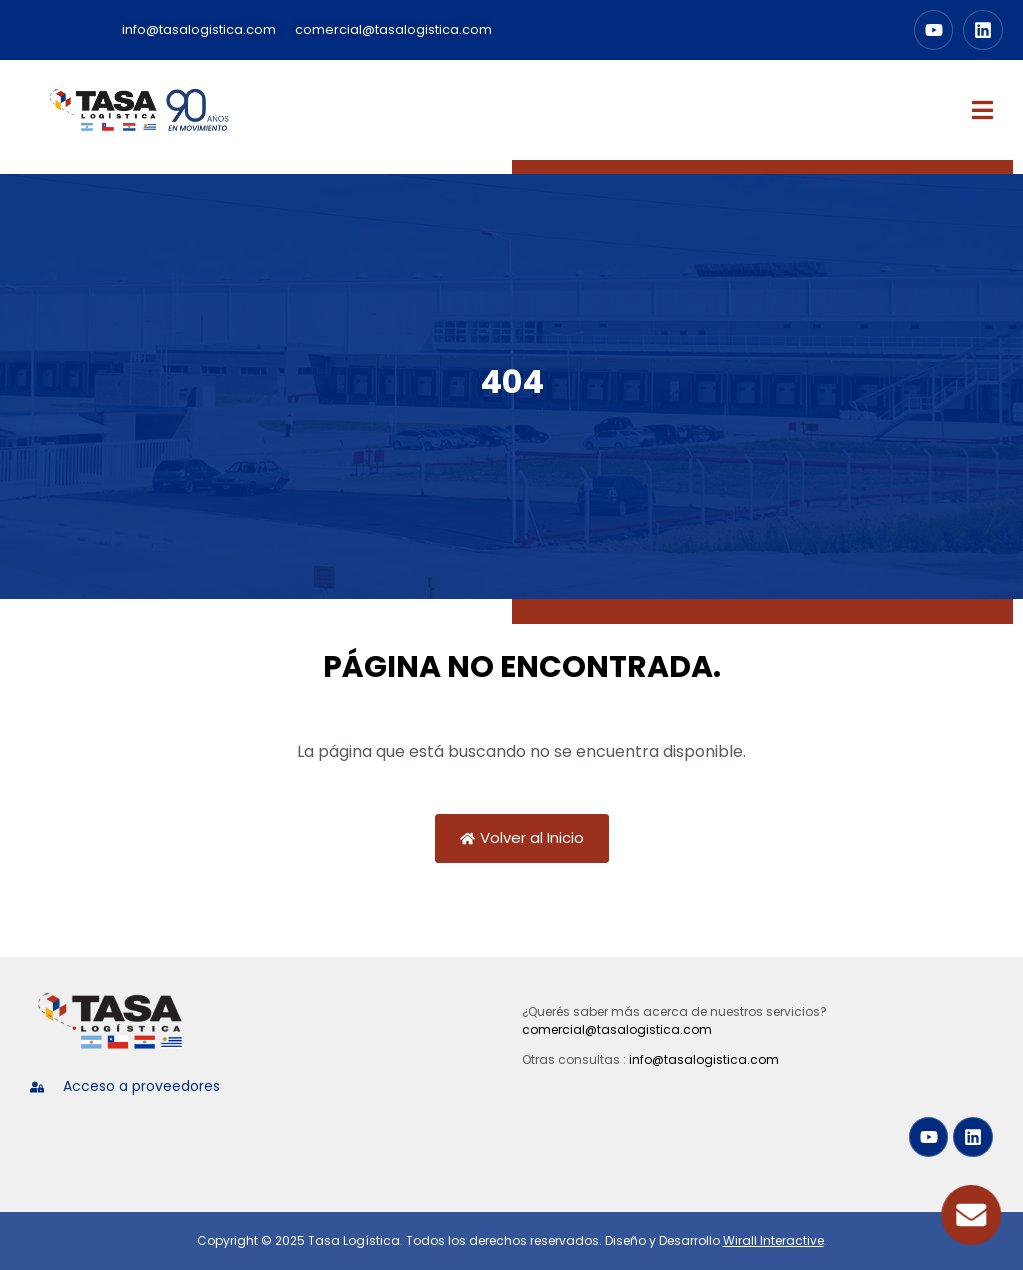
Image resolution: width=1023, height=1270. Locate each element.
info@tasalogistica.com (704, 1059)
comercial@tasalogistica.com (617, 1029)
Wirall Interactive (773, 1240)
